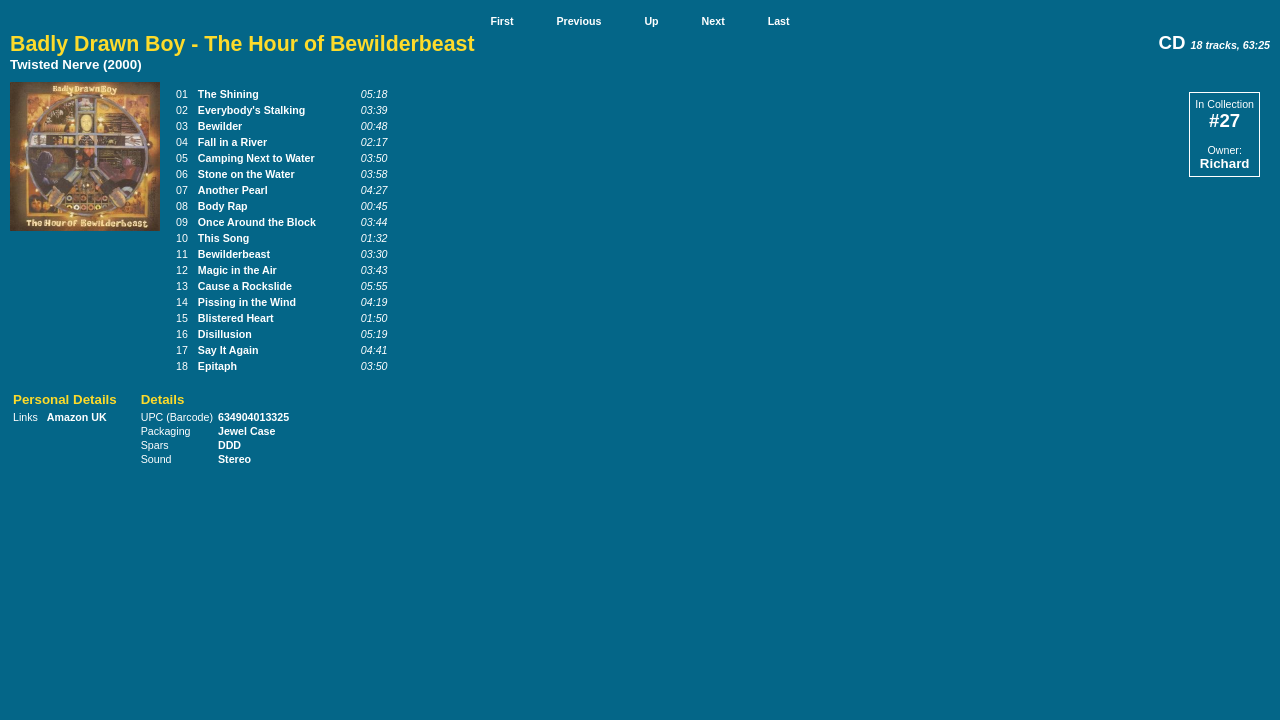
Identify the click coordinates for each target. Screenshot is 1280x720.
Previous (578, 21)
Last (779, 21)
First (501, 21)
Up (651, 21)
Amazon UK (77, 417)
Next (713, 21)
